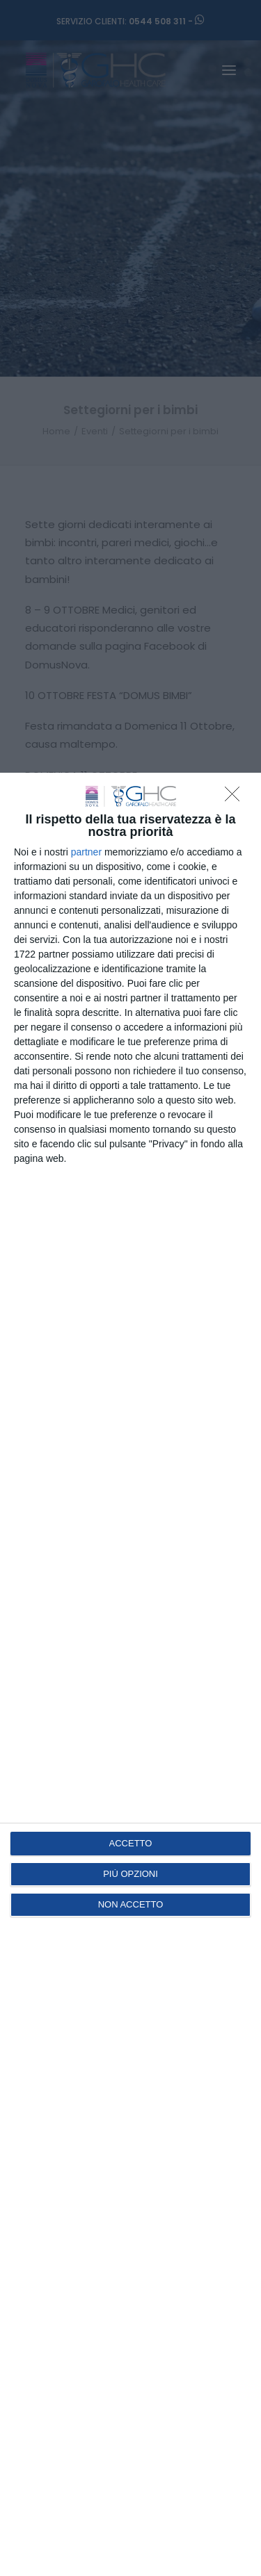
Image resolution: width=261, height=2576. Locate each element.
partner (86, 852)
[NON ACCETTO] (236, 798)
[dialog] (130, 1674)
